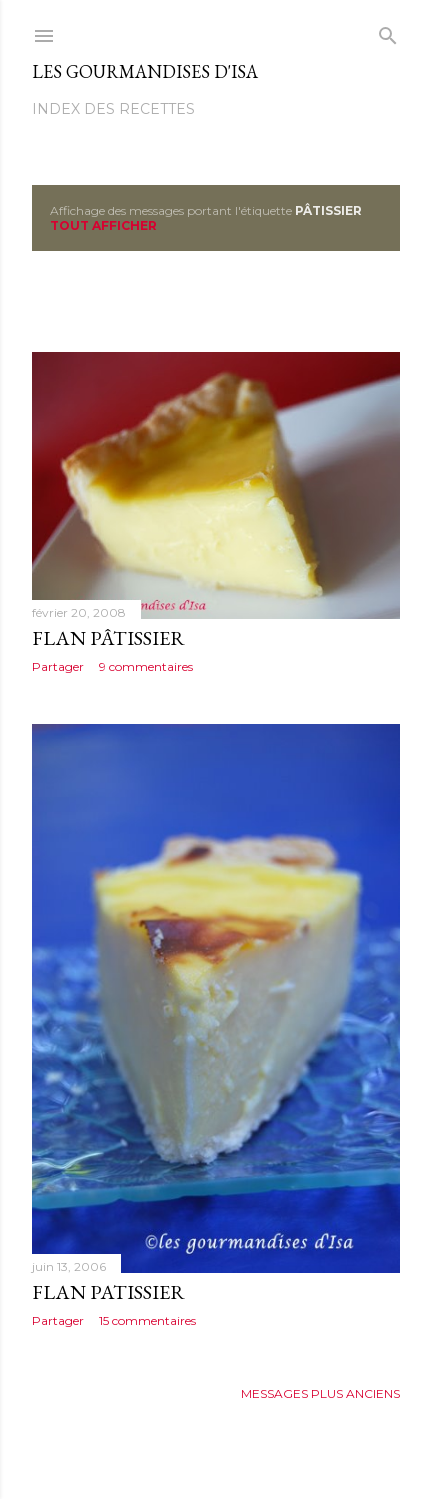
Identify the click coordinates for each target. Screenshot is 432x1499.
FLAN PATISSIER (108, 1292)
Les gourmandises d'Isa (145, 71)
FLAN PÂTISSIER (108, 638)
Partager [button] (58, 666)
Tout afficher (103, 225)
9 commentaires (146, 666)
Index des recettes (113, 109)
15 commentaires (147, 1320)
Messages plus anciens (320, 1393)
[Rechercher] (388, 31)
